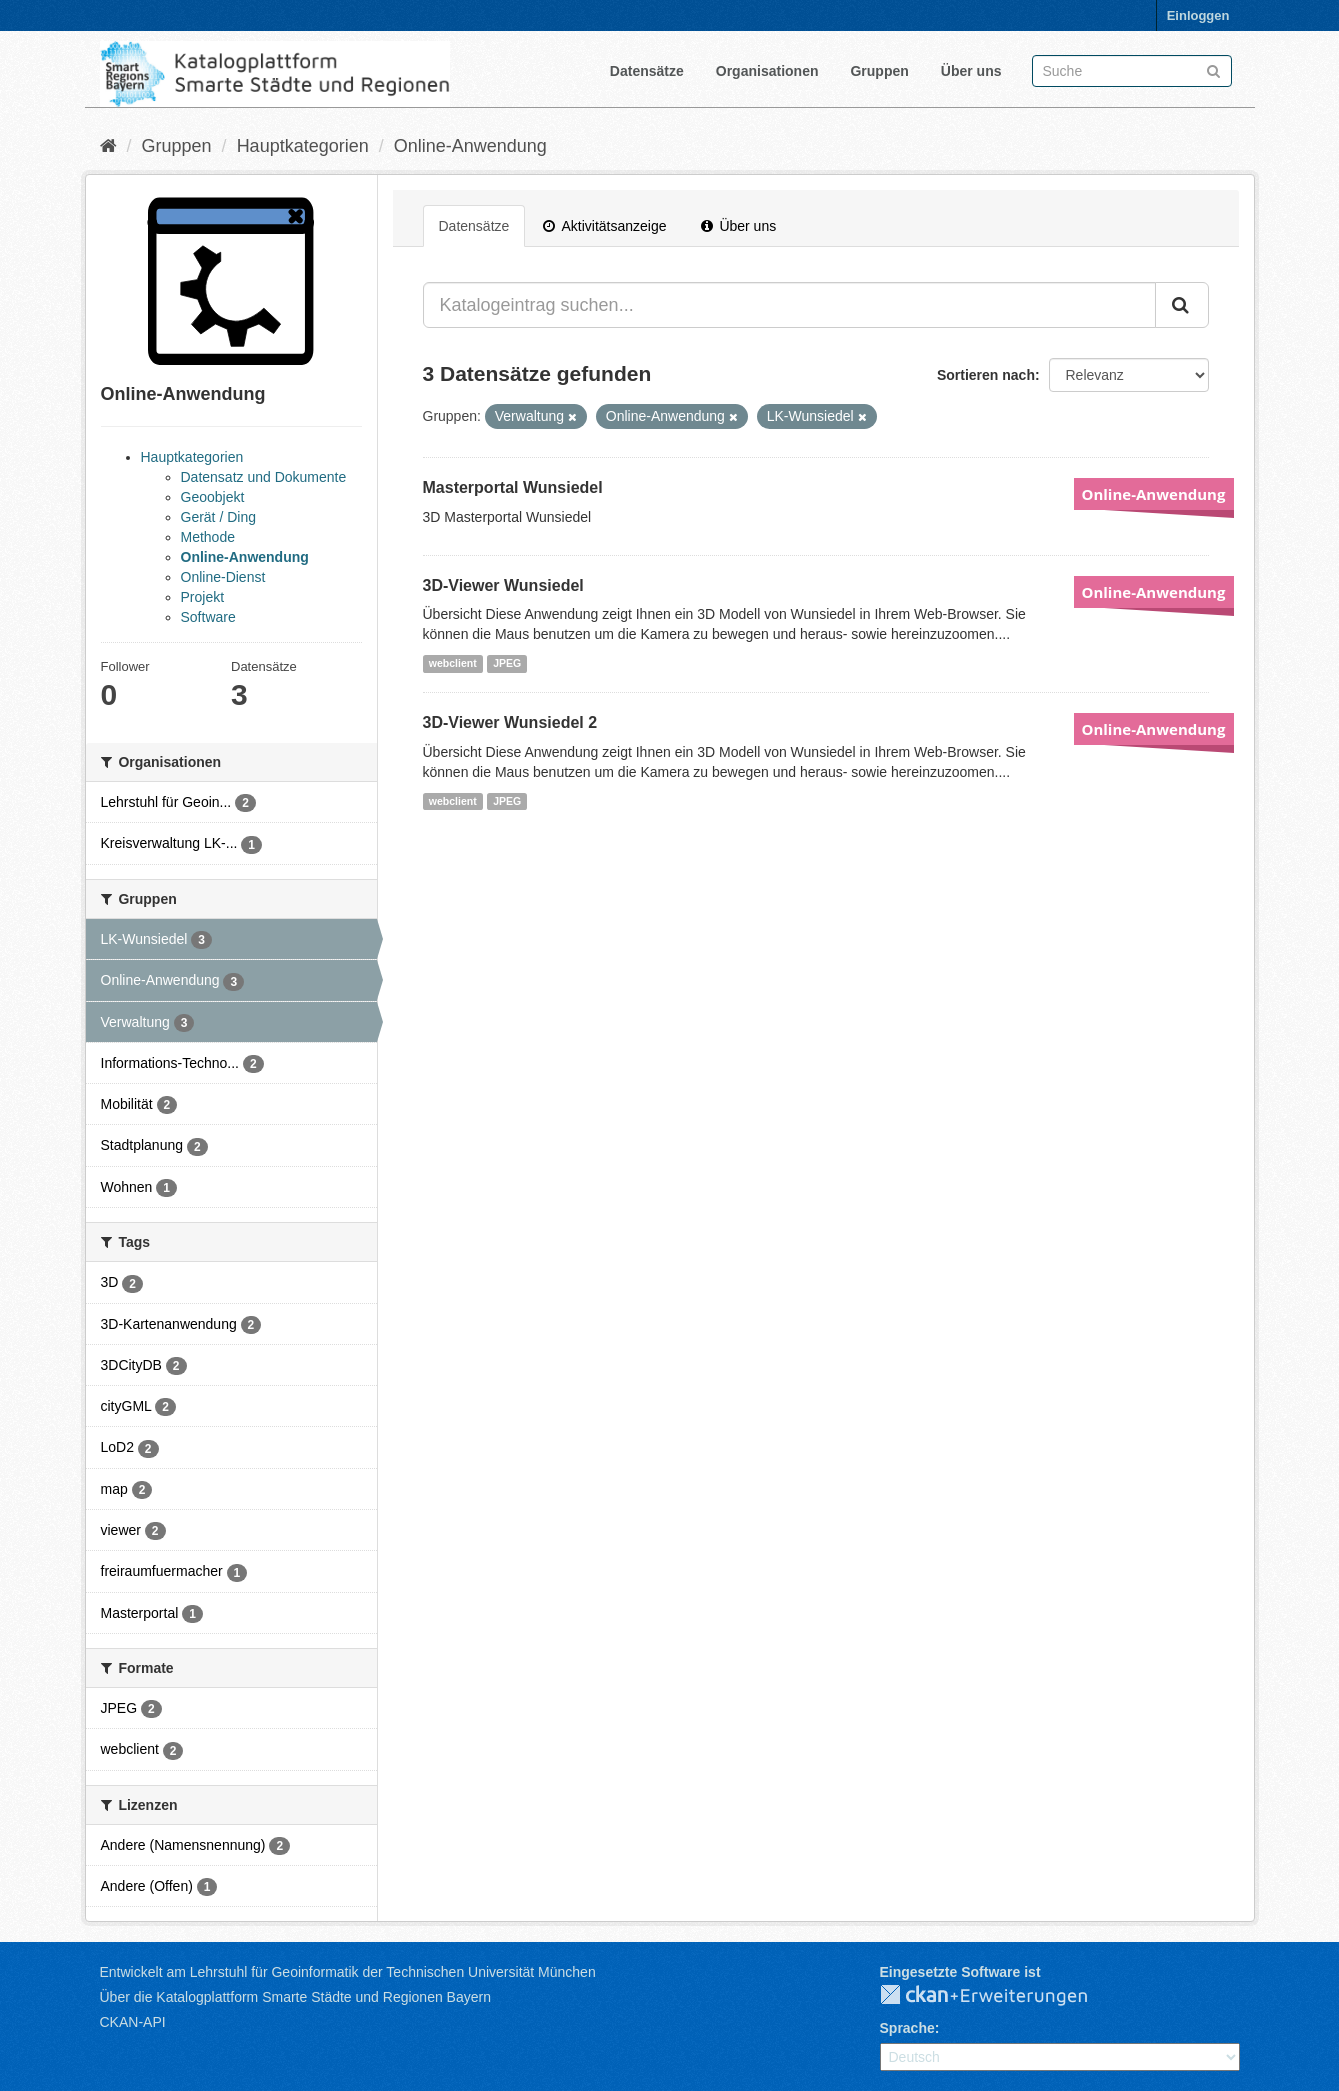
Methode (208, 537)
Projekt (203, 597)
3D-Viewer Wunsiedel (503, 585)
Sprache (907, 2028)
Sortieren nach (986, 375)
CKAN (1000, 1996)
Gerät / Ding (218, 517)
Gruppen (879, 71)
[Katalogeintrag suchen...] (789, 305)
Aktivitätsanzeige (604, 226)
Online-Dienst (223, 577)
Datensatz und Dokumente (264, 477)
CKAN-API (133, 2022)
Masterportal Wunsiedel (513, 487)
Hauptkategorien (303, 146)
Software (208, 617)
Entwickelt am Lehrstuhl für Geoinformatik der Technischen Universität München (348, 1972)
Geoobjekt (213, 497)
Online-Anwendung (470, 146)
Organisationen (767, 71)
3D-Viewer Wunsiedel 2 (510, 722)
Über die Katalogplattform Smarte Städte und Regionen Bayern (295, 1997)
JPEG (507, 663)
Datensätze (647, 71)
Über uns (971, 71)
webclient (453, 663)
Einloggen (1198, 15)
